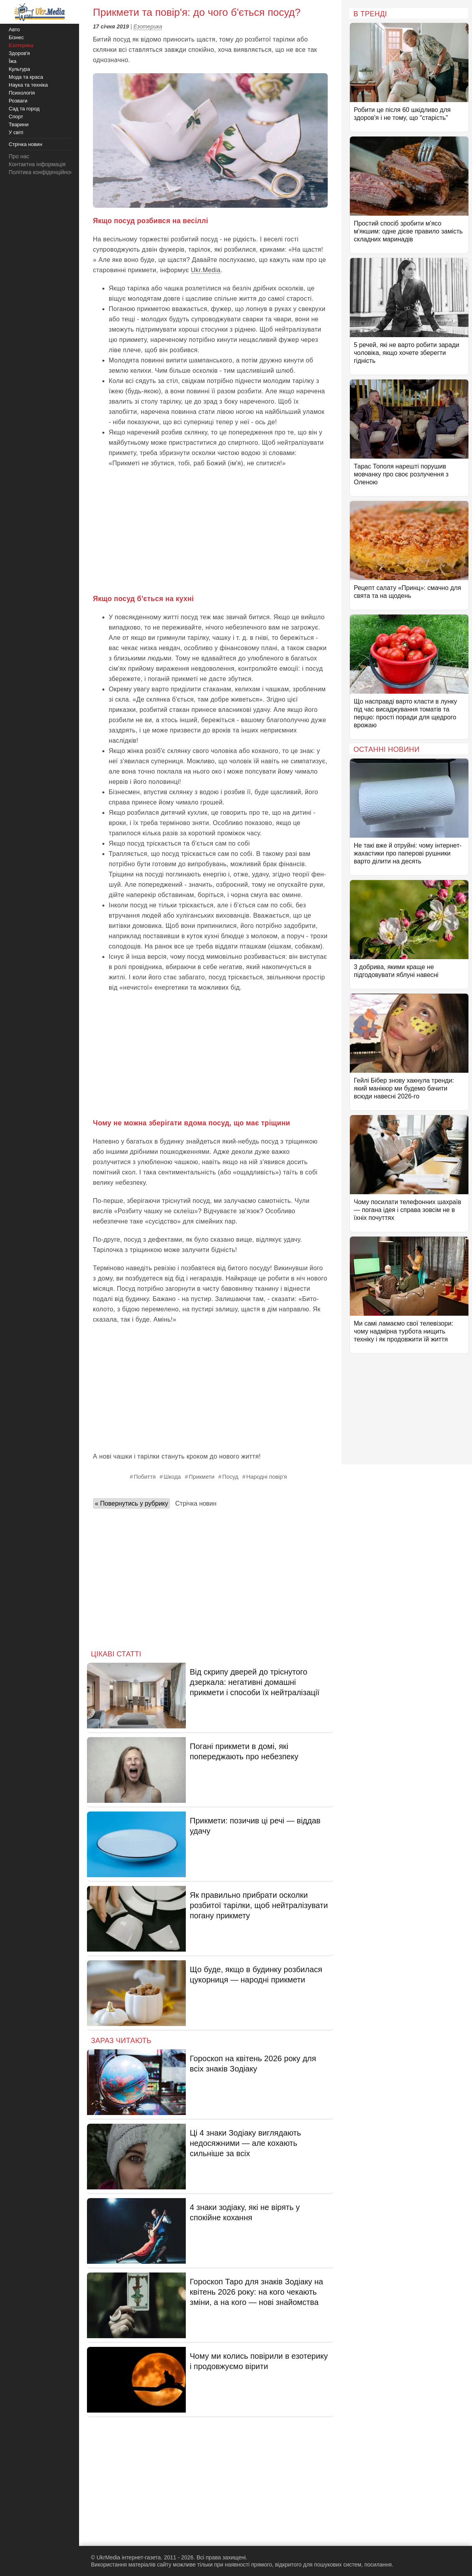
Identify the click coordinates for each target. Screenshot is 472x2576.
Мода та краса (26, 77)
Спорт (16, 117)
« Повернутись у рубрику (131, 1503)
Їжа (13, 61)
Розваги (18, 101)
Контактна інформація (37, 164)
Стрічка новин (195, 1503)
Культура (19, 69)
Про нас (19, 156)
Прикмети (202, 1477)
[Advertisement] (210, 530)
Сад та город (24, 109)
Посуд (230, 1477)
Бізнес (16, 37)
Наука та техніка (28, 85)
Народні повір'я (266, 1477)
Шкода (172, 1477)
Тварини (18, 124)
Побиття (145, 1477)
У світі (16, 132)
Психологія (22, 93)
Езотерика (147, 26)
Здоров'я (19, 53)
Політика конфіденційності (43, 172)
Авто (14, 29)
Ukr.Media (206, 270)
